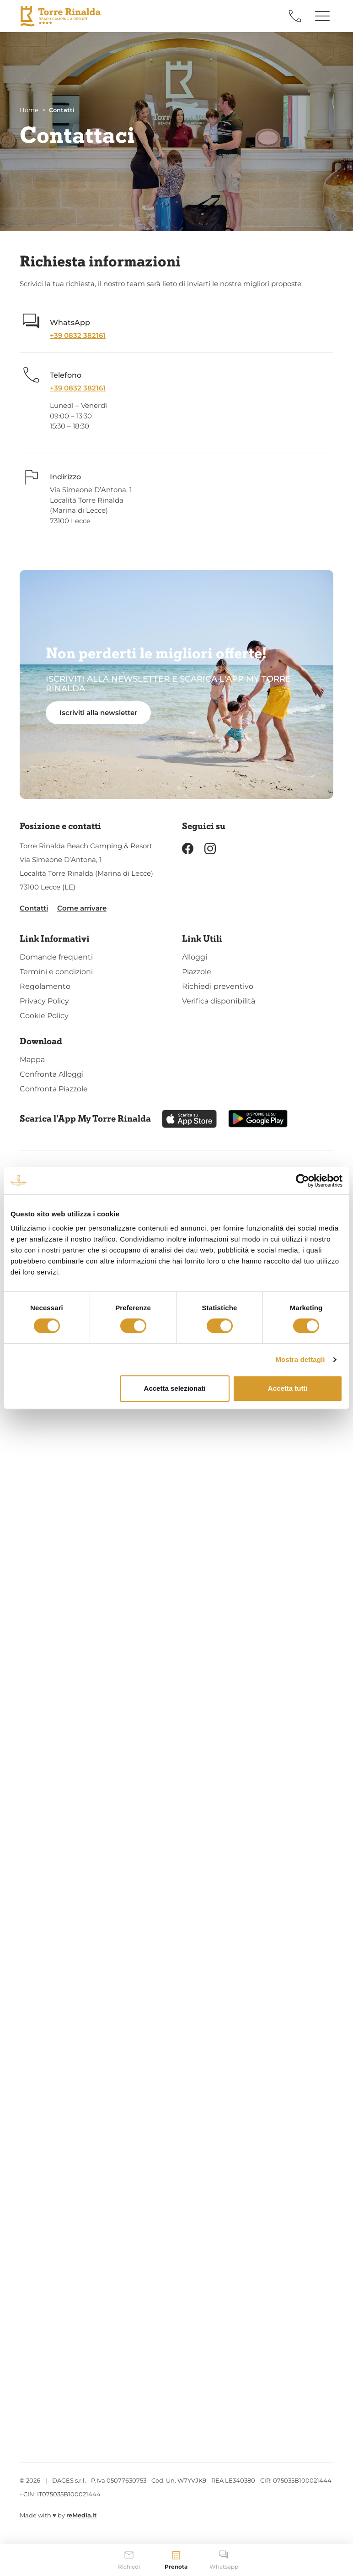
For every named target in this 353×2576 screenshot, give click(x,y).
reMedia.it (81, 2515)
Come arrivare (82, 908)
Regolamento (45, 986)
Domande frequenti (56, 957)
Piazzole (196, 971)
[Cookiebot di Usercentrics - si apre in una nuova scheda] (302, 1181)
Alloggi (194, 957)
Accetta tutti (288, 1388)
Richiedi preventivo (217, 986)
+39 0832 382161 (78, 335)
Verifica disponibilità (218, 1001)
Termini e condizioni (56, 971)
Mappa (32, 1059)
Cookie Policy (44, 1015)
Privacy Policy (44, 1001)
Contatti (34, 908)
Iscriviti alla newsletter (98, 712)
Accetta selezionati (175, 1388)
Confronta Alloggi (52, 1074)
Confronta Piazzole (54, 1089)
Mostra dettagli (300, 1359)
